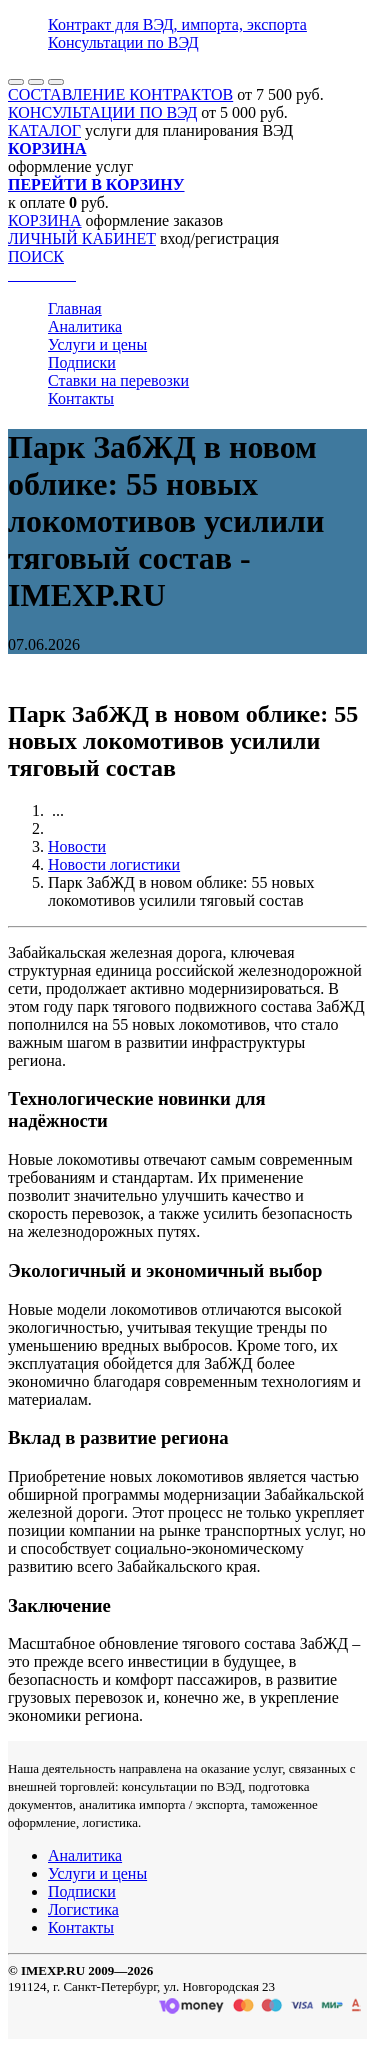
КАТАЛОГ (44, 130)
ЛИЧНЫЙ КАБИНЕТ (82, 238)
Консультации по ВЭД (123, 42)
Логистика (83, 1909)
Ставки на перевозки (118, 380)
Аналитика (85, 326)
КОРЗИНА (45, 220)
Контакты (81, 398)
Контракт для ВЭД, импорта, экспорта (177, 24)
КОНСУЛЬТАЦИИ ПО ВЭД (102, 112)
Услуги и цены (97, 344)
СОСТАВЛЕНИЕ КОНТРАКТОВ (120, 94)
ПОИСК (36, 256)
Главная (75, 308)
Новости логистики (114, 864)
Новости (77, 846)
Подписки (82, 362)
